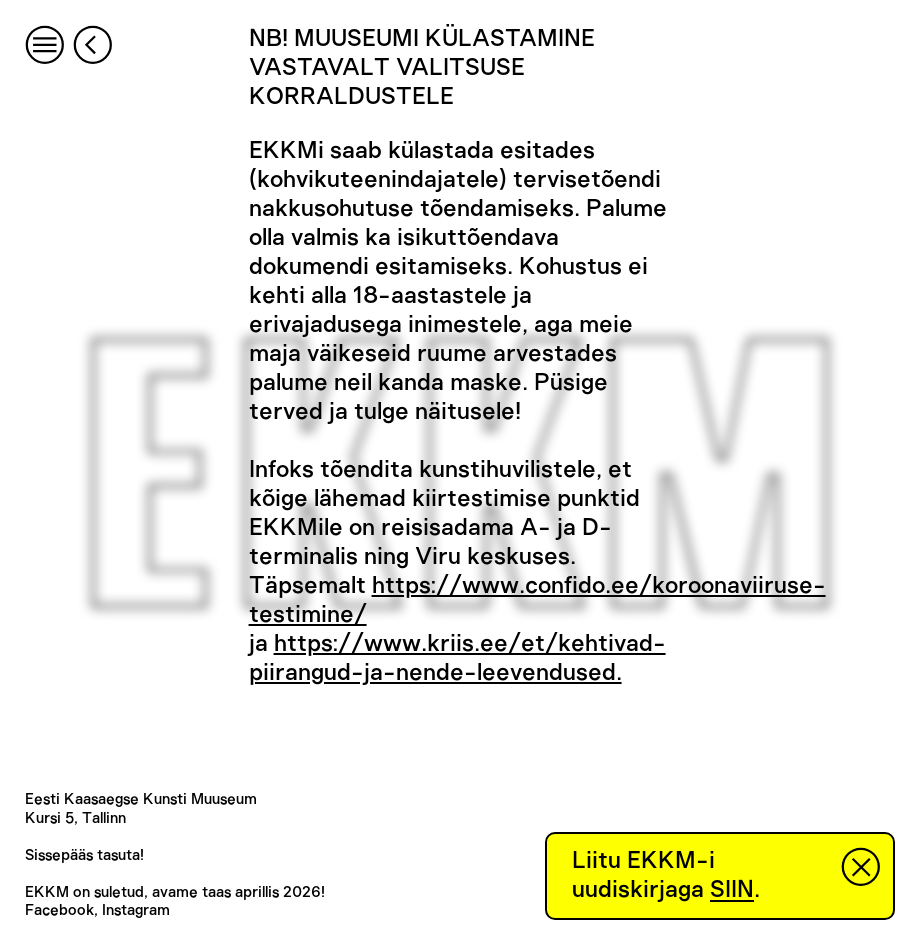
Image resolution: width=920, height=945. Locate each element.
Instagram (136, 910)
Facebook (59, 910)
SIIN (732, 890)
